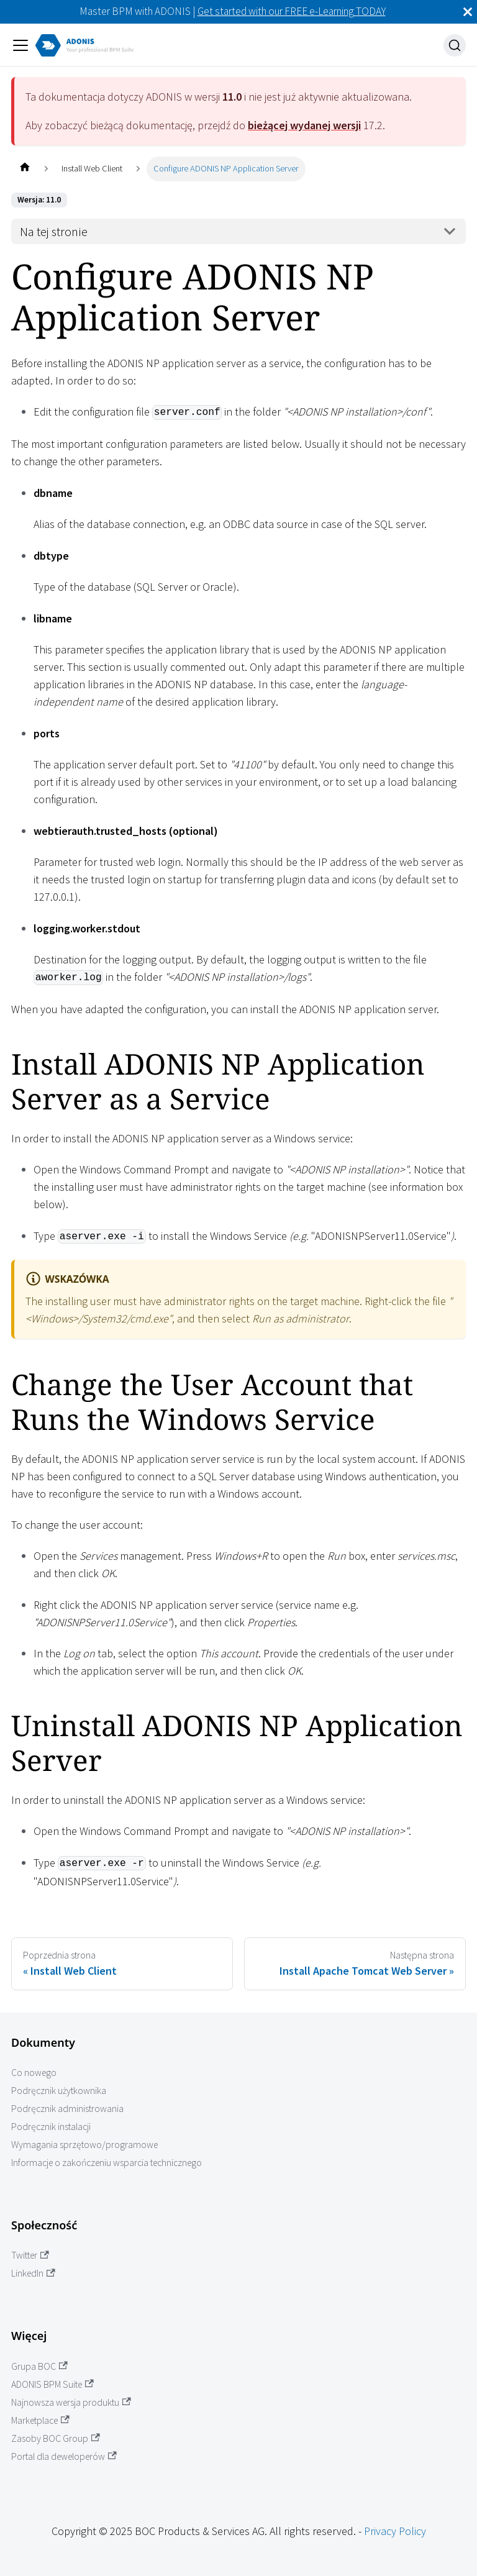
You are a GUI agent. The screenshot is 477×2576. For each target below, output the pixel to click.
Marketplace (40, 2420)
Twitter (30, 2255)
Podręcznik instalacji (51, 2126)
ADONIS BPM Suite (52, 2384)
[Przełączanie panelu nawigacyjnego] (20, 45)
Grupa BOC (39, 2366)
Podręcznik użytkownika (58, 2090)
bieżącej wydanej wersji (304, 125)
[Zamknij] (467, 12)
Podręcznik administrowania (67, 2108)
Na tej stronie (54, 232)
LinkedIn (33, 2273)
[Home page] (24, 169)
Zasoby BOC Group (55, 2438)
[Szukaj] (454, 45)
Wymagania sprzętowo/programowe (84, 2144)
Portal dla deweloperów (64, 2456)
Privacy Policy (395, 2531)
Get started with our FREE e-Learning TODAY (292, 11)
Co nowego (34, 2072)
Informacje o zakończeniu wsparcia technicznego (106, 2163)
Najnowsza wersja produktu (71, 2402)
